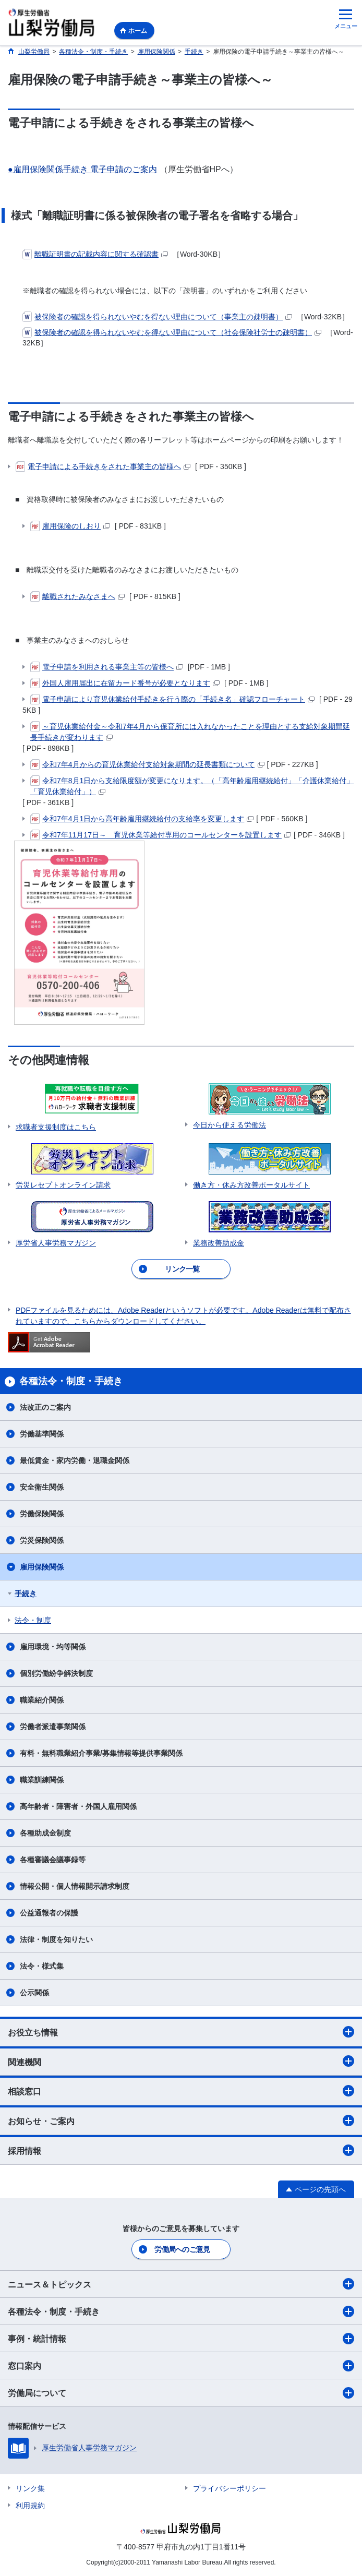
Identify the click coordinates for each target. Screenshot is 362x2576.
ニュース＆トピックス (181, 2284)
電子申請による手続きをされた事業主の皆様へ (103, 466)
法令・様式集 (42, 1966)
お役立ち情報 (181, 2032)
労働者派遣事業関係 (53, 1726)
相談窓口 (181, 2090)
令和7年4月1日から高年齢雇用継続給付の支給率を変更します (142, 818)
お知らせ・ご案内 (181, 2120)
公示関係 (34, 1992)
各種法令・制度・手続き (181, 2311)
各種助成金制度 (45, 1833)
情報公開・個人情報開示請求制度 (74, 1886)
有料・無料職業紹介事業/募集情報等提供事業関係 (101, 1753)
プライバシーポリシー (229, 2488)
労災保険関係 (42, 1540)
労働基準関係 (42, 1434)
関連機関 (181, 2061)
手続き (26, 1593)
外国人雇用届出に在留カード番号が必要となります (125, 683)
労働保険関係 (42, 1513)
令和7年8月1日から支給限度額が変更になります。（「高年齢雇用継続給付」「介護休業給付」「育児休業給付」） (192, 785)
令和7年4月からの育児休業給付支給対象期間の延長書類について (147, 764)
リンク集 (30, 2488)
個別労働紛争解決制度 (56, 1673)
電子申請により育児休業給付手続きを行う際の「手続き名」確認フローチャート (172, 699)
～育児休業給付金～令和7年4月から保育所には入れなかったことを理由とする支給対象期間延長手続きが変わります (190, 731)
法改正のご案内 (45, 1407)
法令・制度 (33, 1620)
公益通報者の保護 (49, 1913)
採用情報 (181, 2150)
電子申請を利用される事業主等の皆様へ (106, 667)
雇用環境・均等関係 (53, 1647)
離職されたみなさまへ (77, 596)
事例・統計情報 (181, 2338)
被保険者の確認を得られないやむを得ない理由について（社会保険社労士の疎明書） (171, 332)
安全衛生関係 (42, 1487)
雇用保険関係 (42, 1567)
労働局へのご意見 (182, 2249)
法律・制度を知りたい (56, 1939)
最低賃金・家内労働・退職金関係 (74, 1460)
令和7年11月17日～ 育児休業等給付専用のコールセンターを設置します (160, 835)
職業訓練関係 (42, 1780)
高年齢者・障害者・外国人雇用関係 (78, 1806)
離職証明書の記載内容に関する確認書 (95, 254)
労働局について (181, 2393)
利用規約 (30, 2505)
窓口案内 (181, 2365)
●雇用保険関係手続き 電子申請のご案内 (82, 169)
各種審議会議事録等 (53, 1859)
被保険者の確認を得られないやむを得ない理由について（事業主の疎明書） (157, 317)
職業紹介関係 (42, 1700)
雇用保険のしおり (70, 526)
